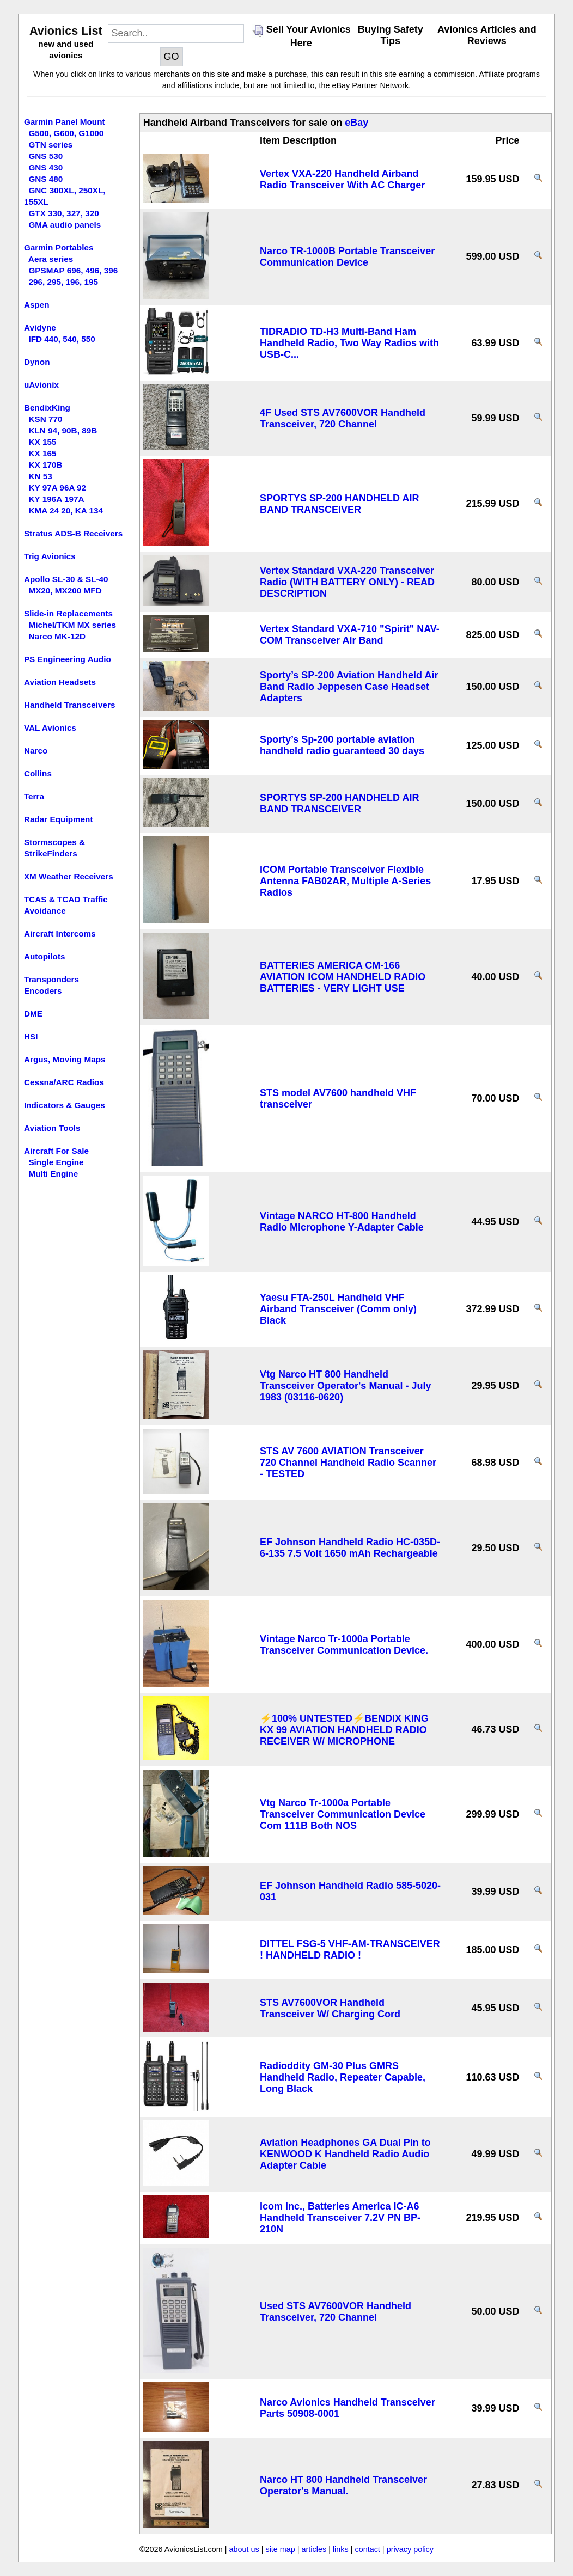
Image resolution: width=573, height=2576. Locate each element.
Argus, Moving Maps (65, 1059)
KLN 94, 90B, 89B (62, 430)
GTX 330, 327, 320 (63, 213)
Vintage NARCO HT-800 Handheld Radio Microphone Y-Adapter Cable (342, 1221)
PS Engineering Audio (67, 659)
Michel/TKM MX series (72, 624)
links (341, 2549)
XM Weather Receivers (68, 876)
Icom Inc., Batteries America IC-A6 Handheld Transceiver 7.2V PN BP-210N (340, 2218)
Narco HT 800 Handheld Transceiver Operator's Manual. (343, 2485)
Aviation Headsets (60, 682)
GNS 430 (45, 167)
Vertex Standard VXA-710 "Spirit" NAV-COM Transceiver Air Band (350, 634)
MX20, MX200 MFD (64, 590)
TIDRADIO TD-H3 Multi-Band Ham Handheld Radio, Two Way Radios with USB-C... (349, 343)
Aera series (51, 259)
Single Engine (55, 1162)
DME (33, 1013)
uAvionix (41, 384)
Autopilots (44, 956)
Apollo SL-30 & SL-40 (66, 579)
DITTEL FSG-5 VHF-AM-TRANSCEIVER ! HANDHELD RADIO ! (350, 1949)
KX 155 (42, 441)
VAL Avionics (50, 727)
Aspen (37, 304)
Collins (38, 773)
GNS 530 (45, 156)
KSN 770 (45, 419)
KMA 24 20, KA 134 (65, 510)
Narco (35, 750)
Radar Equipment (58, 819)
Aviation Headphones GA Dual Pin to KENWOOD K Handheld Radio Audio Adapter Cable (345, 2154)
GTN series (50, 144)
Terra (34, 796)
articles (314, 2549)
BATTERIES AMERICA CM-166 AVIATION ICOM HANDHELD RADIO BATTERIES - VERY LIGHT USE (342, 977)
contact (367, 2549)
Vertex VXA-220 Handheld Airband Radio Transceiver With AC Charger (342, 179)
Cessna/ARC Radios (64, 1082)
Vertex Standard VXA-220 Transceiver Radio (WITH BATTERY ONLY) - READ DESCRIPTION (347, 582)
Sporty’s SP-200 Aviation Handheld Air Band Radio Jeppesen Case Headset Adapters (349, 686)
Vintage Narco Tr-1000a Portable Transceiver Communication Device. (344, 1644)
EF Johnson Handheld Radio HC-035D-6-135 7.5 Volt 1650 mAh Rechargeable (350, 1548)
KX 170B (45, 464)
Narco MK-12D (57, 636)
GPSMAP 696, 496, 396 (73, 270)
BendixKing (47, 407)
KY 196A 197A (56, 499)
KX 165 (42, 453)
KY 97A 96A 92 (57, 487)
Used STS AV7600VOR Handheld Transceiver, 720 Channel (335, 2311)
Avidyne (40, 327)
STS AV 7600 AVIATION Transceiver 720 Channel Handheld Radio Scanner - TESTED (348, 1462)
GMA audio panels (64, 224)
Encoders (43, 990)
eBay (356, 122)
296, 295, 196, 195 (63, 281)
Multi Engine (53, 1173)
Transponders (51, 979)
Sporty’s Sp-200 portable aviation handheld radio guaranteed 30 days (342, 745)
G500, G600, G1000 (65, 133)
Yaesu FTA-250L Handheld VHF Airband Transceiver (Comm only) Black (338, 1309)
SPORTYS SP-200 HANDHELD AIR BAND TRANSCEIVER (339, 504)
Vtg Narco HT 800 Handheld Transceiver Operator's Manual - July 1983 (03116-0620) (345, 1386)
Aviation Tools (52, 1128)
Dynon (37, 361)
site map (280, 2549)
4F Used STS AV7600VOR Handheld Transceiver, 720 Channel (342, 418)
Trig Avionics (50, 556)
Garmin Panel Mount (64, 121)
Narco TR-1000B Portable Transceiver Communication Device (347, 257)
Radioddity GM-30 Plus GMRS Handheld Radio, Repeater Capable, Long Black (342, 2077)
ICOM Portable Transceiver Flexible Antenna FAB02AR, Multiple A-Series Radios (345, 881)
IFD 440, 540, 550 (61, 339)
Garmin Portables (59, 247)
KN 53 (40, 476)
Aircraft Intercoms (60, 933)
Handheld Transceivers (69, 704)
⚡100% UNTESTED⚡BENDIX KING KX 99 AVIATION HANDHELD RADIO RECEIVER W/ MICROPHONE (344, 1730)
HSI (31, 1036)
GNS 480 (45, 178)
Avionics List (65, 31)
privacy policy (410, 2549)
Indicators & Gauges (64, 1105)
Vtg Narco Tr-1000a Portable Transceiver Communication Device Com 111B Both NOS (342, 1814)
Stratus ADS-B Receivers (73, 533)
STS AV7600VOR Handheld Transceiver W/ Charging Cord (330, 2008)
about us (244, 2549)
